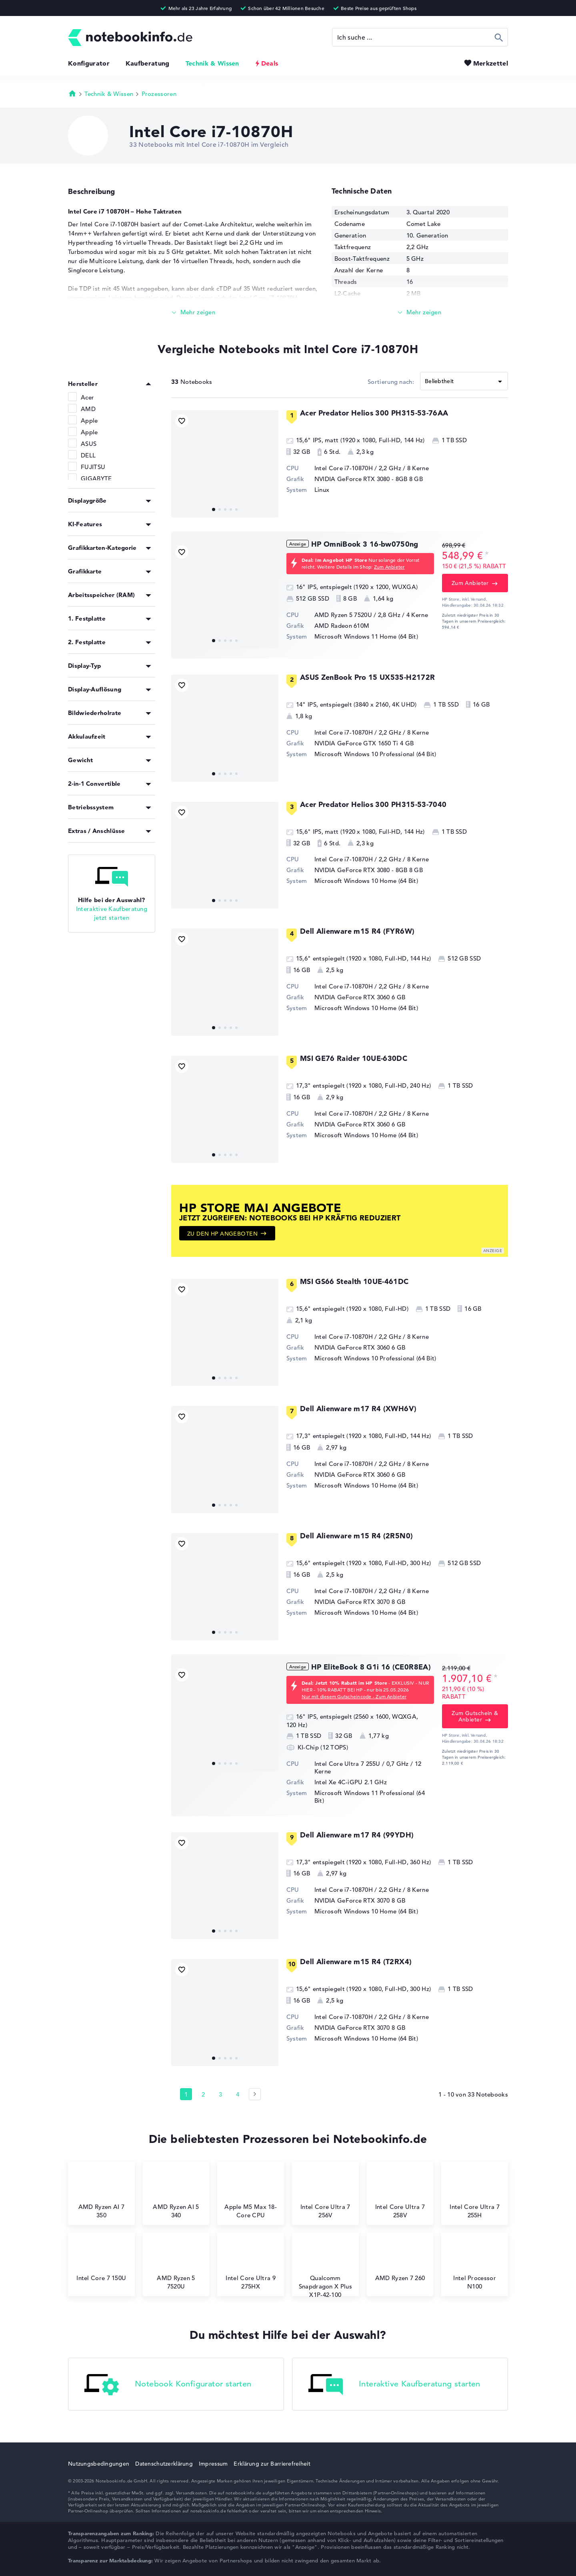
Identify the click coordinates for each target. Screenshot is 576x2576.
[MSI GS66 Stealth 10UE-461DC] (224, 1332)
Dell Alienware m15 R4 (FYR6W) (357, 931)
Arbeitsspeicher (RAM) (101, 595)
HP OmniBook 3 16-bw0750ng (364, 544)
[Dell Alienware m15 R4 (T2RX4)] (224, 2012)
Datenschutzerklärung (164, 2463)
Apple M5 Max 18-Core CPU (250, 2194)
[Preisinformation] (487, 555)
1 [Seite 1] (186, 2094)
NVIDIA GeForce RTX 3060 (352, 997)
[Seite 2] (255, 2094)
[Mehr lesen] (194, 312)
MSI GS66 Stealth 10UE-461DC (354, 1281)
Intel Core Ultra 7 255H (474, 2194)
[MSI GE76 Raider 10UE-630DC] (224, 1109)
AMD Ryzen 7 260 (400, 2261)
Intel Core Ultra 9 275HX (250, 2265)
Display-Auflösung (94, 689)
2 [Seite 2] (203, 2094)
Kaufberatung (148, 63)
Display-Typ (84, 665)
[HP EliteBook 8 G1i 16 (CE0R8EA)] (224, 1717)
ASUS (88, 443)
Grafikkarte (85, 571)
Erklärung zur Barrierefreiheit (272, 2463)
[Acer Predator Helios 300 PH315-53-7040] (224, 855)
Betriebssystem (91, 807)
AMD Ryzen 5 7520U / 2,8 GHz (357, 615)
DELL (88, 455)
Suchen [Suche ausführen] (499, 37)
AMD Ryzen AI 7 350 (101, 2194)
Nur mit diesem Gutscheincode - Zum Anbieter (354, 1696)
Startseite (72, 93)
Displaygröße (87, 500)
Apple (89, 420)
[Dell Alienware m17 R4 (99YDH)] (224, 1885)
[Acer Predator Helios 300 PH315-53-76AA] (224, 463)
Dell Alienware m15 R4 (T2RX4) (356, 1961)
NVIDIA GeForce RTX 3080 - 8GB (361, 479)
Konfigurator (89, 63)
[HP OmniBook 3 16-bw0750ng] (224, 595)
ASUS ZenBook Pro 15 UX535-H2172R (367, 677)
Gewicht (80, 760)
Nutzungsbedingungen (98, 2463)
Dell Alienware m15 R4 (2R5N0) (356, 1535)
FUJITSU (93, 467)
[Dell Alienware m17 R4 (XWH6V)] (224, 1459)
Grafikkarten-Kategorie (102, 547)
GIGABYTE (96, 478)
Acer (87, 397)
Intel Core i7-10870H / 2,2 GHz (357, 468)
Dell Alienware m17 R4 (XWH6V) (358, 1408)
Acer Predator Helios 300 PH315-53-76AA (374, 412)
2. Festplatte (87, 642)
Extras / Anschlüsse (96, 831)
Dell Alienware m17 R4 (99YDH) (357, 1834)
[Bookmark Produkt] (181, 420)
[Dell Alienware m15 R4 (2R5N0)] (224, 1586)
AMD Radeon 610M (342, 625)
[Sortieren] (464, 381)
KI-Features (85, 524)
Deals (269, 63)
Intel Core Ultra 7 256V (325, 2194)
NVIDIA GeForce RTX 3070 (352, 1602)
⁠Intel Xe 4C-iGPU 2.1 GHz (350, 1782)
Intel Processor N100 (474, 2265)
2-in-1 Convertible (94, 783)
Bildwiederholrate (94, 713)
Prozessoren (159, 94)
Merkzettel (490, 63)
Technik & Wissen (212, 63)
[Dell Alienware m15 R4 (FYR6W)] (224, 982)
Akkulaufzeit (87, 736)
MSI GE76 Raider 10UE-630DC (353, 1058)
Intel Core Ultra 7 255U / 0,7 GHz (361, 1763)
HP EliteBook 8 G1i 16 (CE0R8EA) (371, 1666)
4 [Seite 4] (237, 2094)
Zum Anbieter (389, 566)
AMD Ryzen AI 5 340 (176, 2194)
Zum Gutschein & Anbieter (475, 1716)
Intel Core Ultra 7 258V (400, 2194)
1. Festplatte (87, 618)
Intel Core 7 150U (101, 2261)
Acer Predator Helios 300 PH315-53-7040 (373, 804)
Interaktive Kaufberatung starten (394, 2384)
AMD (88, 409)
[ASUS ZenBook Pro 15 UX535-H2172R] (224, 728)
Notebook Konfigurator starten (168, 2384)
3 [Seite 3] (220, 2094)
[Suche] (420, 37)
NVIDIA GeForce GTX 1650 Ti (356, 743)
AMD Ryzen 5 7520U (176, 2265)
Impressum (213, 2463)
